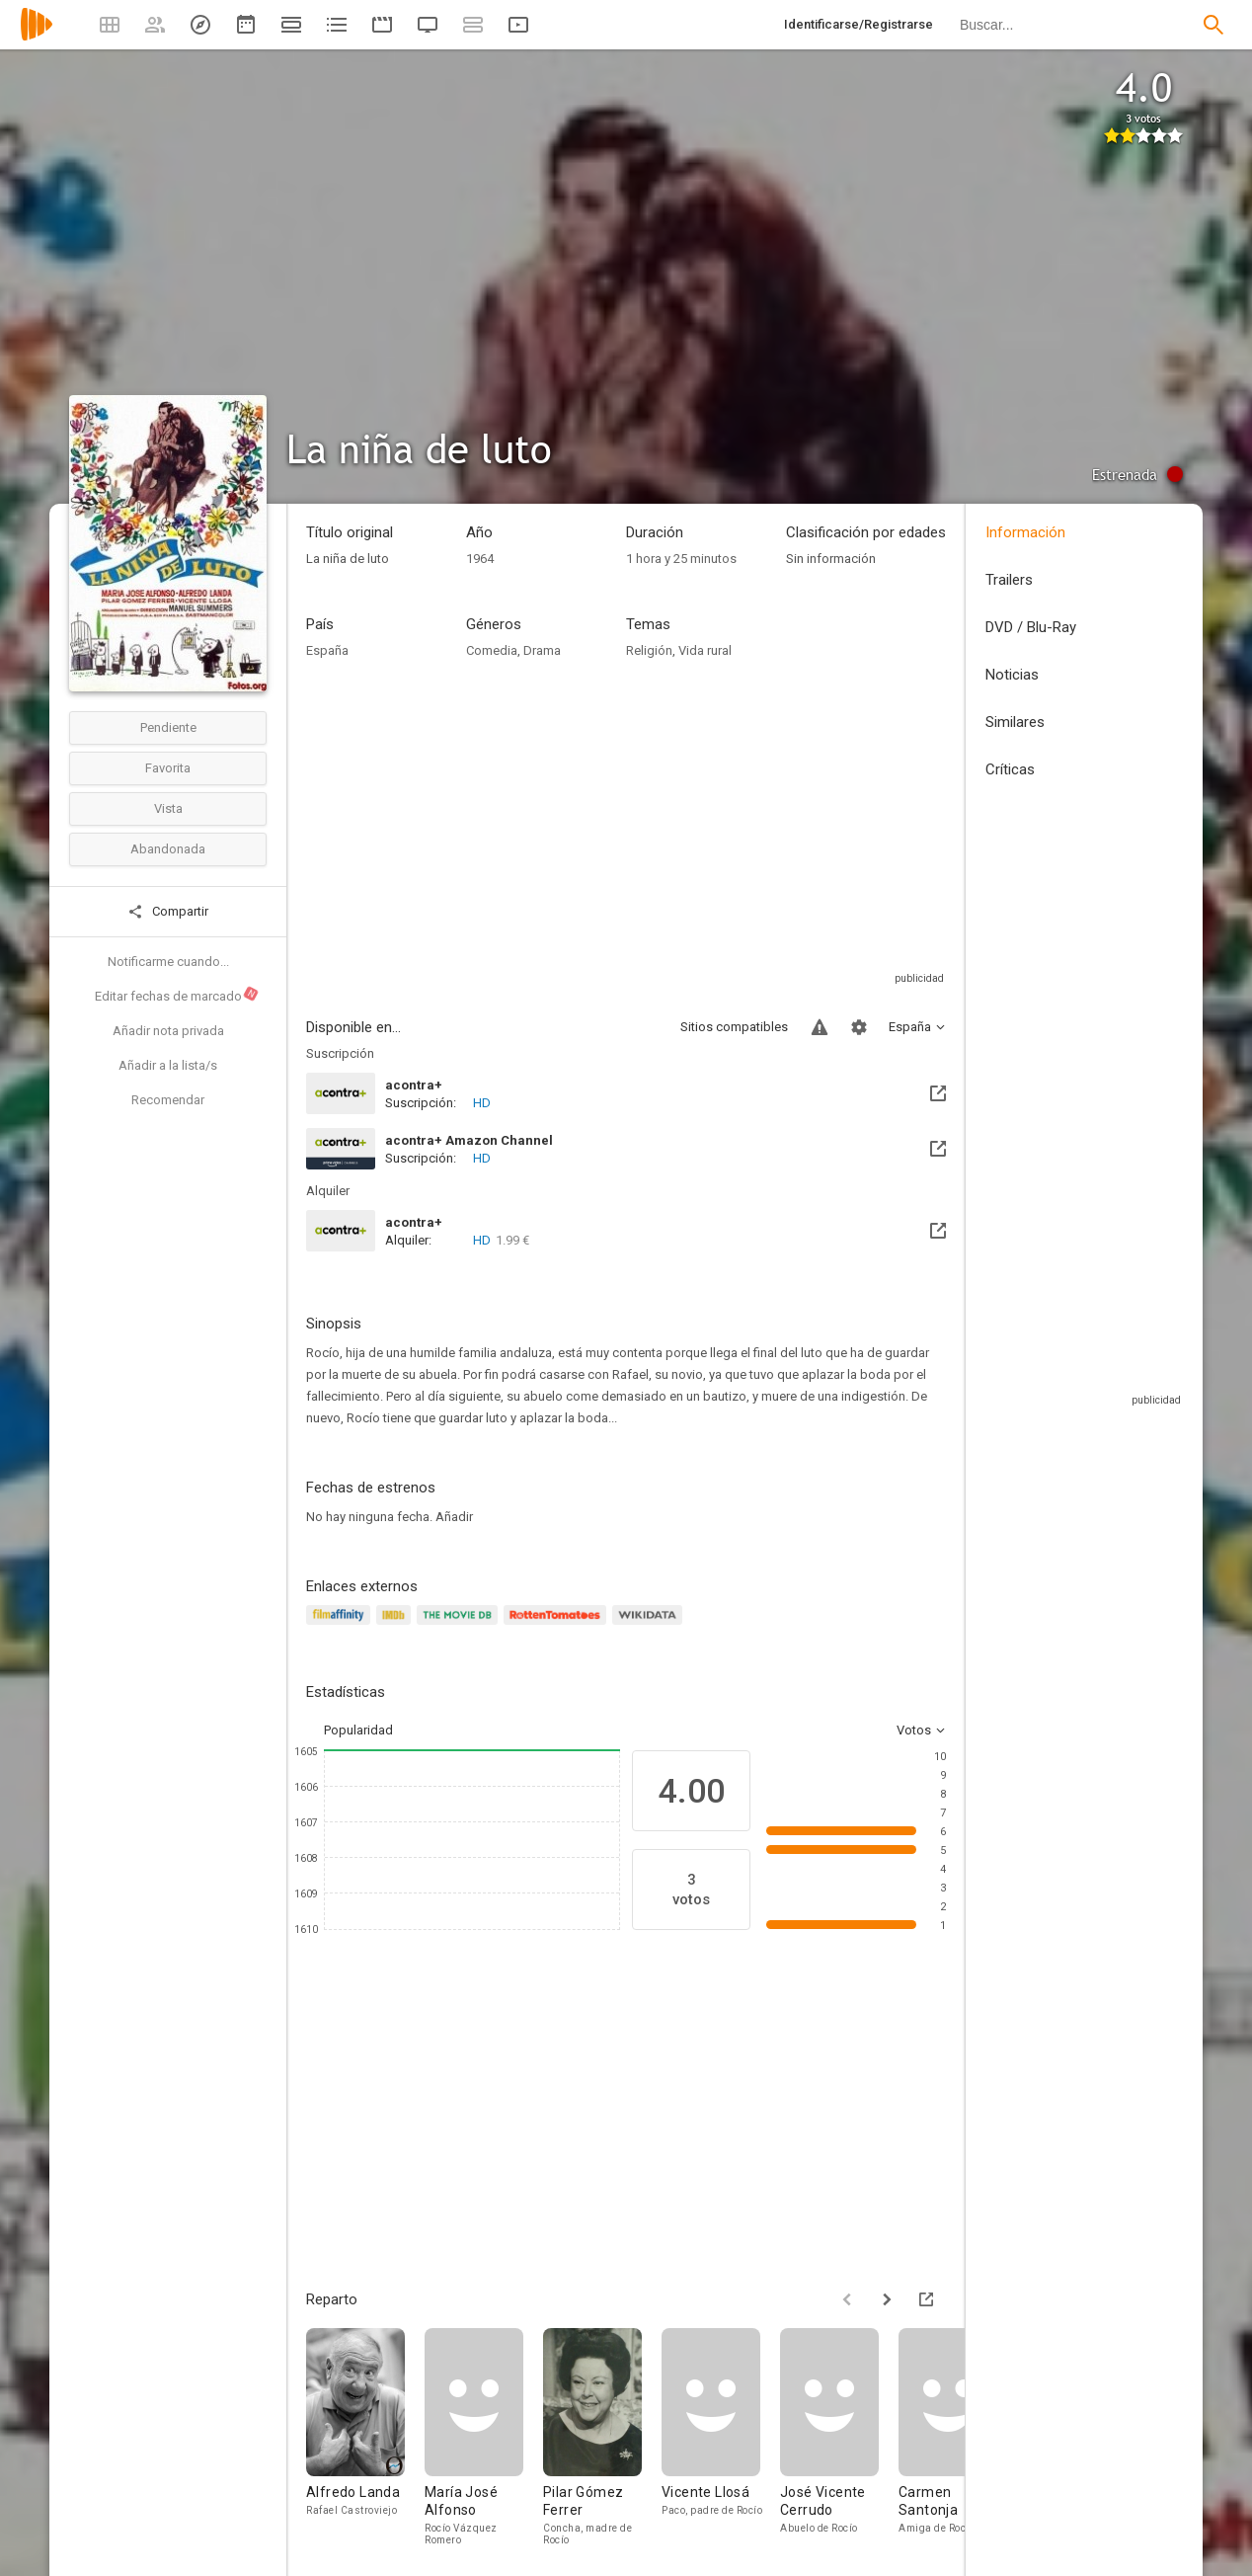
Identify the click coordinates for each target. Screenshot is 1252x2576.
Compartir (167, 912)
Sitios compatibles (734, 1026)
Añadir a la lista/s (167, 1065)
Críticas (1010, 769)
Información (1025, 532)
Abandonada (167, 849)
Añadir (454, 1516)
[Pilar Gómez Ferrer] (602, 2436)
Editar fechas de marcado (177, 995)
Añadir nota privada (168, 1030)
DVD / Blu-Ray (1030, 627)
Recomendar (167, 1099)
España (327, 650)
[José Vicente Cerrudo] (839, 2436)
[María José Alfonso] (484, 2436)
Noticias (1012, 675)
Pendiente (168, 727)
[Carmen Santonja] (958, 2436)
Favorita (168, 768)
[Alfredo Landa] (365, 2436)
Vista (168, 808)
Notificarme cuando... (168, 961)
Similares (1015, 722)
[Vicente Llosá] (721, 2436)
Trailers (1009, 580)
